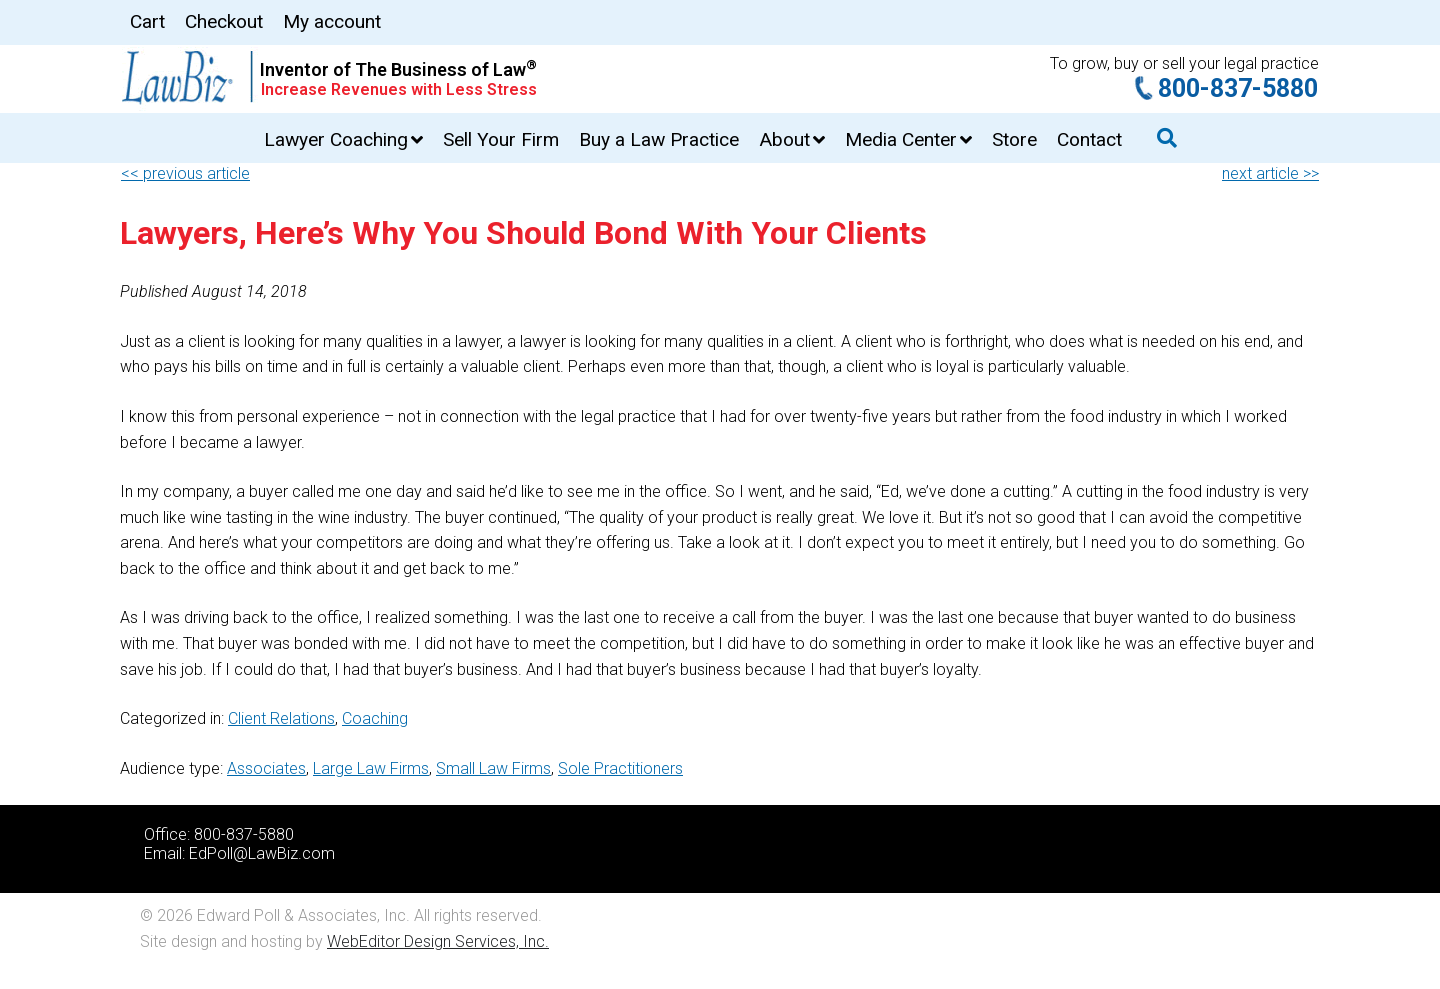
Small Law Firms (493, 768)
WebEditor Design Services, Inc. (438, 941)
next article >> (1270, 173)
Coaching (375, 718)
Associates (266, 768)
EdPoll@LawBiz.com (262, 853)
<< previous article (185, 173)
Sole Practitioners (620, 768)
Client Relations (281, 718)
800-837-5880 (1238, 88)
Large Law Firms (371, 768)
